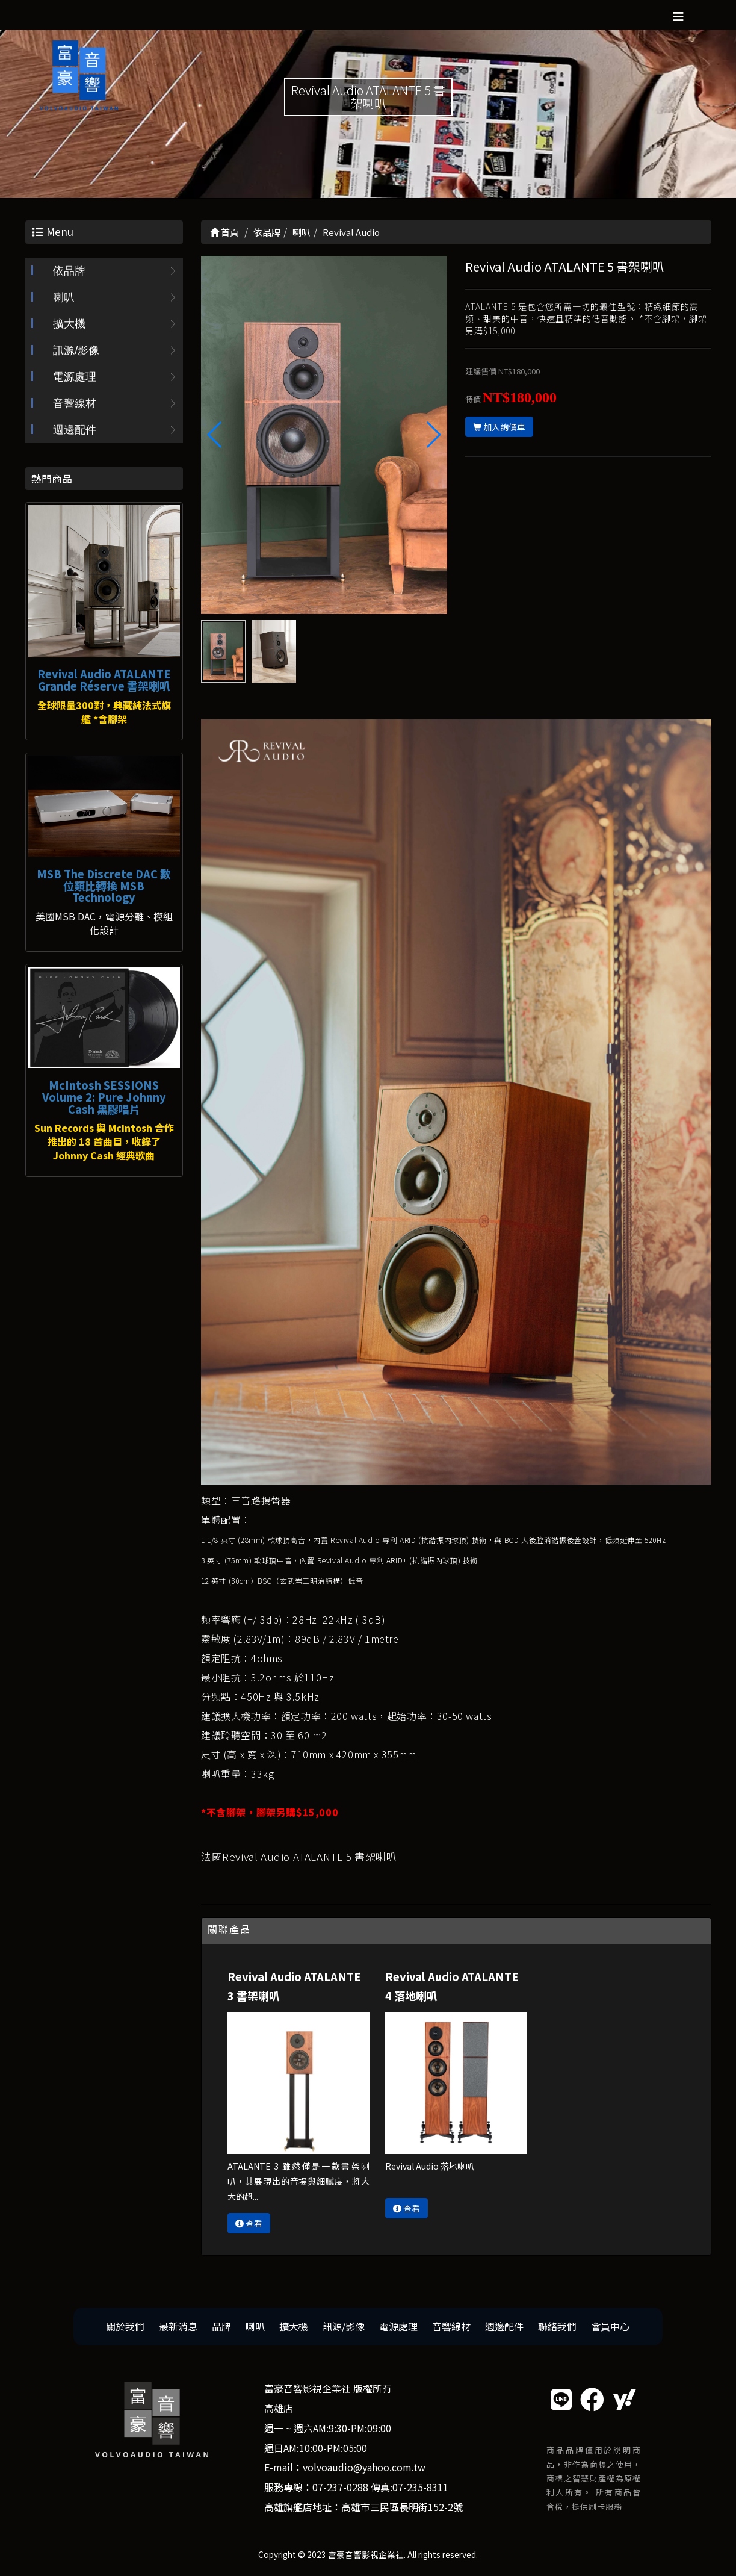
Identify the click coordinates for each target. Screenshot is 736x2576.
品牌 (221, 2326)
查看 (248, 2223)
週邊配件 (74, 430)
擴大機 (69, 324)
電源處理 (74, 377)
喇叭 (64, 297)
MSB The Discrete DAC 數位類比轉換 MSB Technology (104, 885)
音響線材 (74, 403)
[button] (433, 434)
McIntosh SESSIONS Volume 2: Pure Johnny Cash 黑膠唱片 (104, 1097)
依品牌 (69, 271)
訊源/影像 (76, 350)
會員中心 (610, 2326)
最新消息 (178, 2326)
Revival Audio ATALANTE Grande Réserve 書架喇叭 (104, 680)
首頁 (224, 232)
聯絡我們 (557, 2326)
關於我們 (125, 2326)
